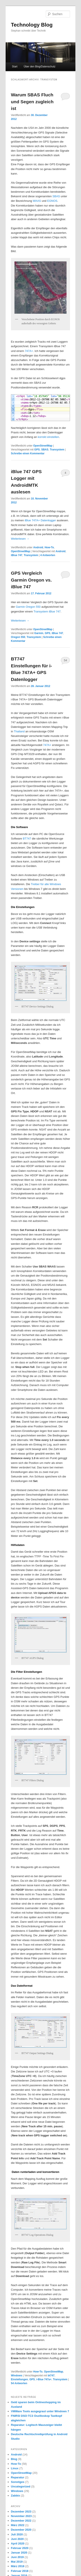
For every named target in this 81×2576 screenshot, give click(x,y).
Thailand (19, 731)
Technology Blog (32, 25)
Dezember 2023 (21, 2511)
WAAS (37, 200)
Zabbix (15, 2495)
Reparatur (17, 2477)
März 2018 (17, 2566)
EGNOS (52, 200)
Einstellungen (19, 2379)
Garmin (38, 633)
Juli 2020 (17, 2534)
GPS (37, 449)
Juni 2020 (17, 2539)
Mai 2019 (17, 2561)
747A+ (29, 351)
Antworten (47, 555)
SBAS (56, 196)
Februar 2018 (20, 2571)
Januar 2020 (19, 2552)
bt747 (51, 2375)
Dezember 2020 (21, 2529)
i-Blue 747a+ (43, 2379)
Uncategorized (20, 2486)
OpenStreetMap (42, 445)
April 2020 (17, 2543)
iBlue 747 (16, 555)
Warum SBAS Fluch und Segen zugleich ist (32, 101)
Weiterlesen (20, 538)
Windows (16, 2375)
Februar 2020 (20, 2548)
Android (38, 547)
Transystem (57, 449)
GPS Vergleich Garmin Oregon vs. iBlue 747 (31, 580)
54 (65, 660)
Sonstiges (17, 2482)
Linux (15, 2468)
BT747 (27, 838)
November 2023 (21, 2516)
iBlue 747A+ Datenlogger (40, 520)
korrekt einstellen (48, 437)
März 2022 (17, 2525)
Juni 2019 (17, 2557)
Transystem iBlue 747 (46, 611)
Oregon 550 (18, 637)
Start (14, 66)
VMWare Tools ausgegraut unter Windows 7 (40, 2411)
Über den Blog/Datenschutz (40, 66)
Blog (14, 2459)
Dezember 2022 (21, 2520)
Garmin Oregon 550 (28, 606)
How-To (49, 547)
